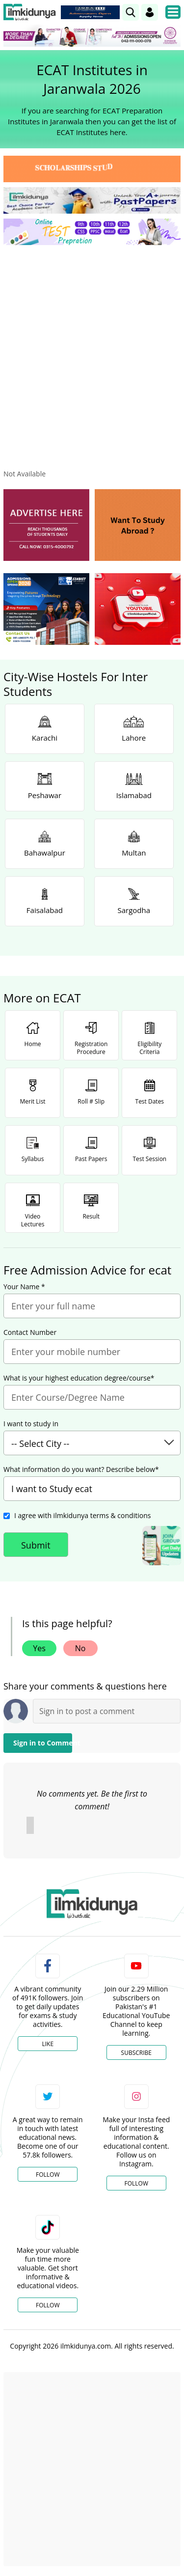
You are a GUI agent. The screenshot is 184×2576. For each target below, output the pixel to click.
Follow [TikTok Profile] (47, 2305)
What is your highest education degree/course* (79, 1378)
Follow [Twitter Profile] (47, 2174)
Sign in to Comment (42, 1742)
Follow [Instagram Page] (136, 2183)
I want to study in (30, 1423)
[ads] (46, 525)
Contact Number (29, 1332)
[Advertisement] (92, 349)
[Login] (149, 12)
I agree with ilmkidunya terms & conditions (82, 1515)
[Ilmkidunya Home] (29, 12)
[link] (130, 12)
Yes (39, 1648)
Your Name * (24, 1286)
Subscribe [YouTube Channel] (136, 2053)
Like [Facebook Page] (47, 2044)
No (80, 1648)
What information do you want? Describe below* (81, 1469)
